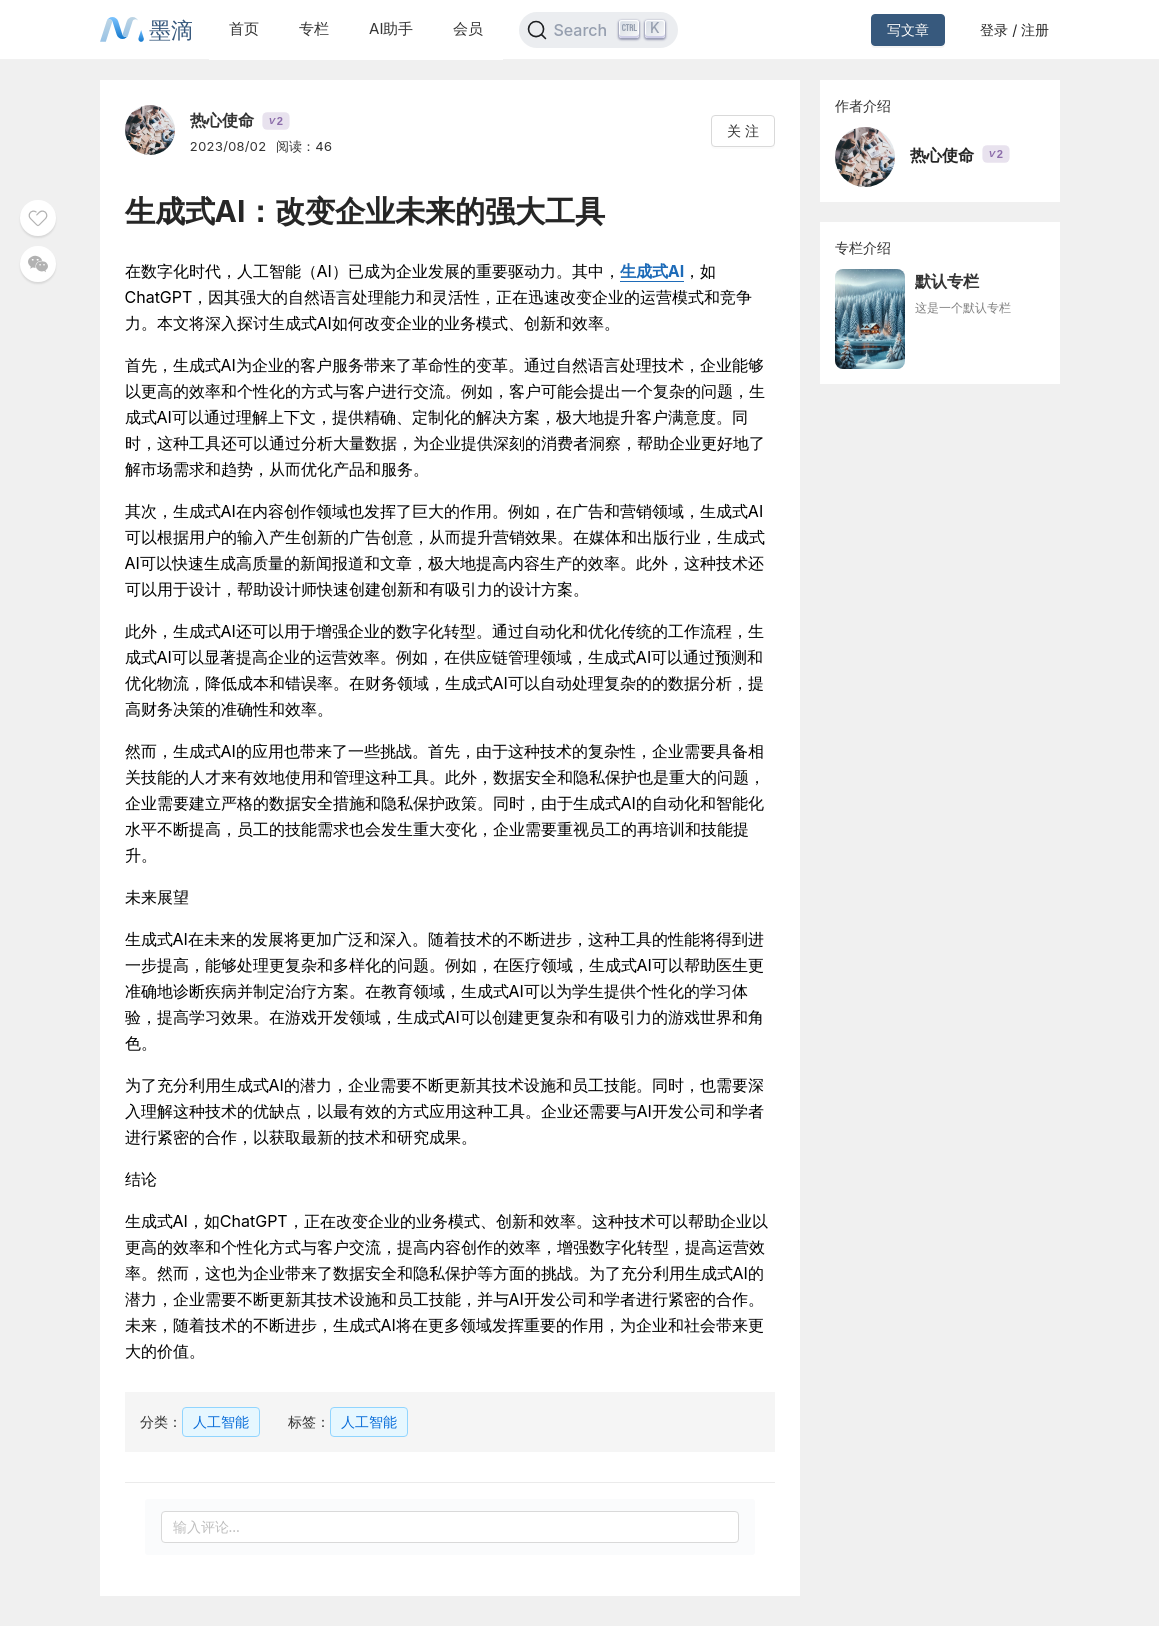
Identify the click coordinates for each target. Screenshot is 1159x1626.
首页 (244, 28)
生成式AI (652, 271)
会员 (468, 28)
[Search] (598, 30)
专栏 (314, 28)
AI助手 (391, 28)
